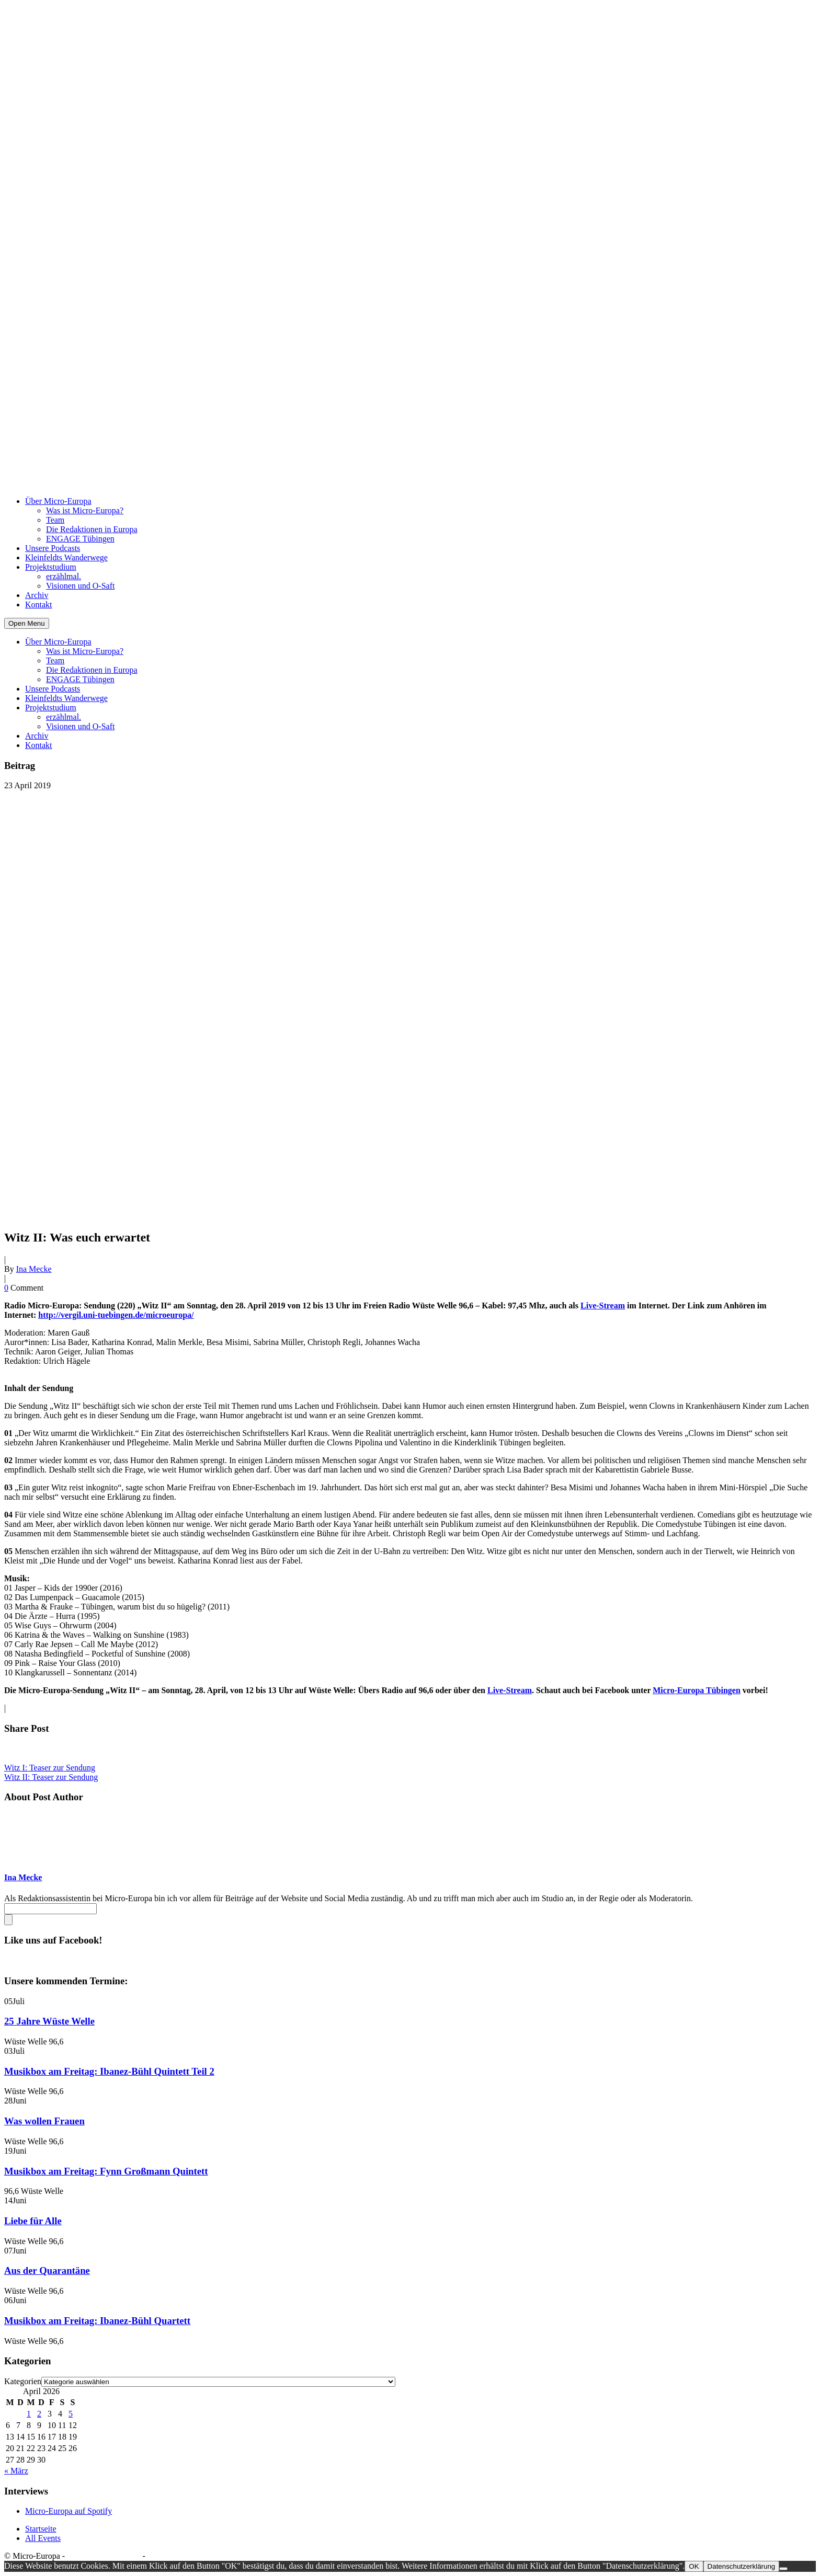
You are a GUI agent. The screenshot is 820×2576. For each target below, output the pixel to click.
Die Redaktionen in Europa (92, 529)
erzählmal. (63, 576)
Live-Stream (602, 1305)
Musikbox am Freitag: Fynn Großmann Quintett (106, 2171)
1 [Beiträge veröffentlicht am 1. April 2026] (29, 2413)
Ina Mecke (34, 1268)
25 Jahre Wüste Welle (49, 2021)
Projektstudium (50, 566)
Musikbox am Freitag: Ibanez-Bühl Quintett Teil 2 (109, 2071)
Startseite (40, 2528)
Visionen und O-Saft (80, 585)
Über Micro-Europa (58, 501)
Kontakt (38, 604)
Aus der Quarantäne (47, 2270)
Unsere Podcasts (52, 548)
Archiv (36, 595)
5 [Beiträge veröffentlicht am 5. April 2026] (71, 2413)
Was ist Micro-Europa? (84, 510)
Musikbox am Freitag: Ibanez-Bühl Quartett (97, 2320)
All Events (43, 2538)
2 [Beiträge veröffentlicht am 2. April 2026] (39, 2413)
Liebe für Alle (33, 2220)
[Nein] (783, 2568)
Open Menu (26, 623)
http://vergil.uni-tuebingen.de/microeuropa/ (115, 1314)
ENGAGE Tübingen (80, 538)
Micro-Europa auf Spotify (68, 2510)
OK (694, 2566)
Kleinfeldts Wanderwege (66, 557)
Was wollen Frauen (44, 2120)
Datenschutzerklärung (103, 2555)
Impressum (166, 2555)
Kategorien (22, 2381)
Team (55, 519)
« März (16, 2470)
